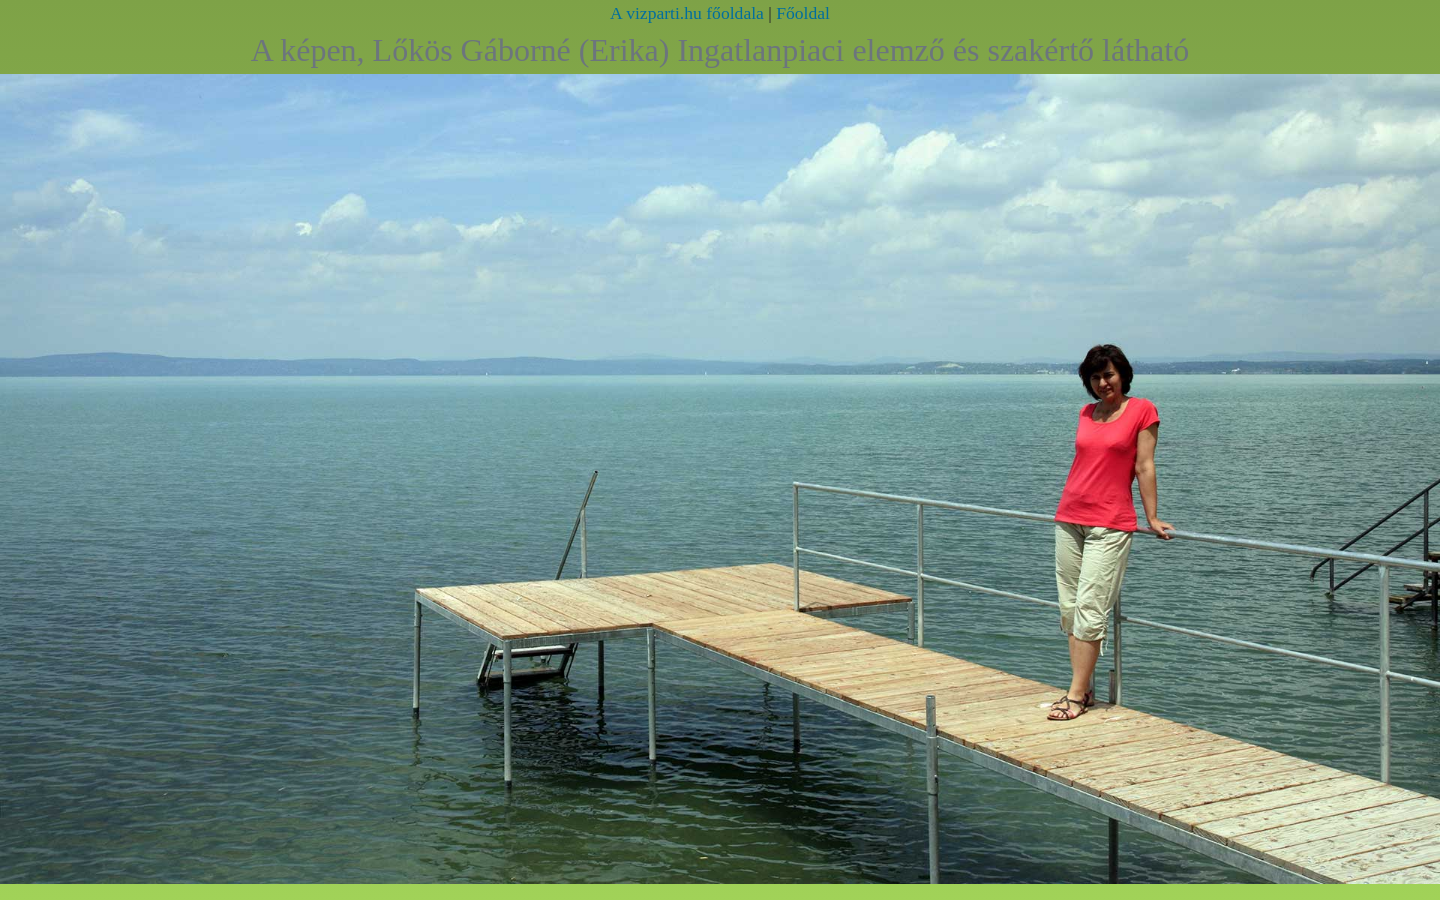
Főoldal (803, 13)
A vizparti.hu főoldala (687, 13)
